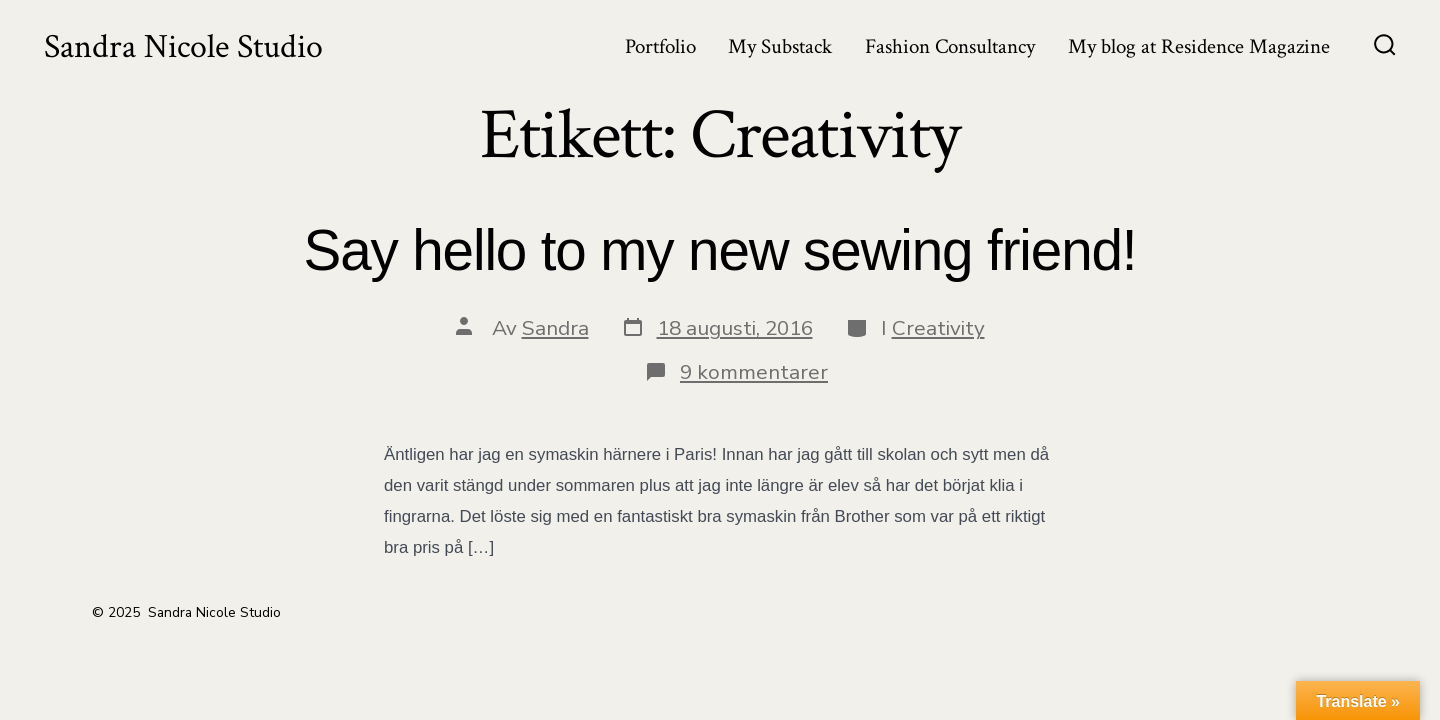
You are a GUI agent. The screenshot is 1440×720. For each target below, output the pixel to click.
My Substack (780, 46)
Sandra (555, 328)
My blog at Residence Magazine (1199, 46)
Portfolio (660, 46)
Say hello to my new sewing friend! (720, 250)
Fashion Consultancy (950, 46)
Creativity (938, 328)
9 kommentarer (754, 372)
